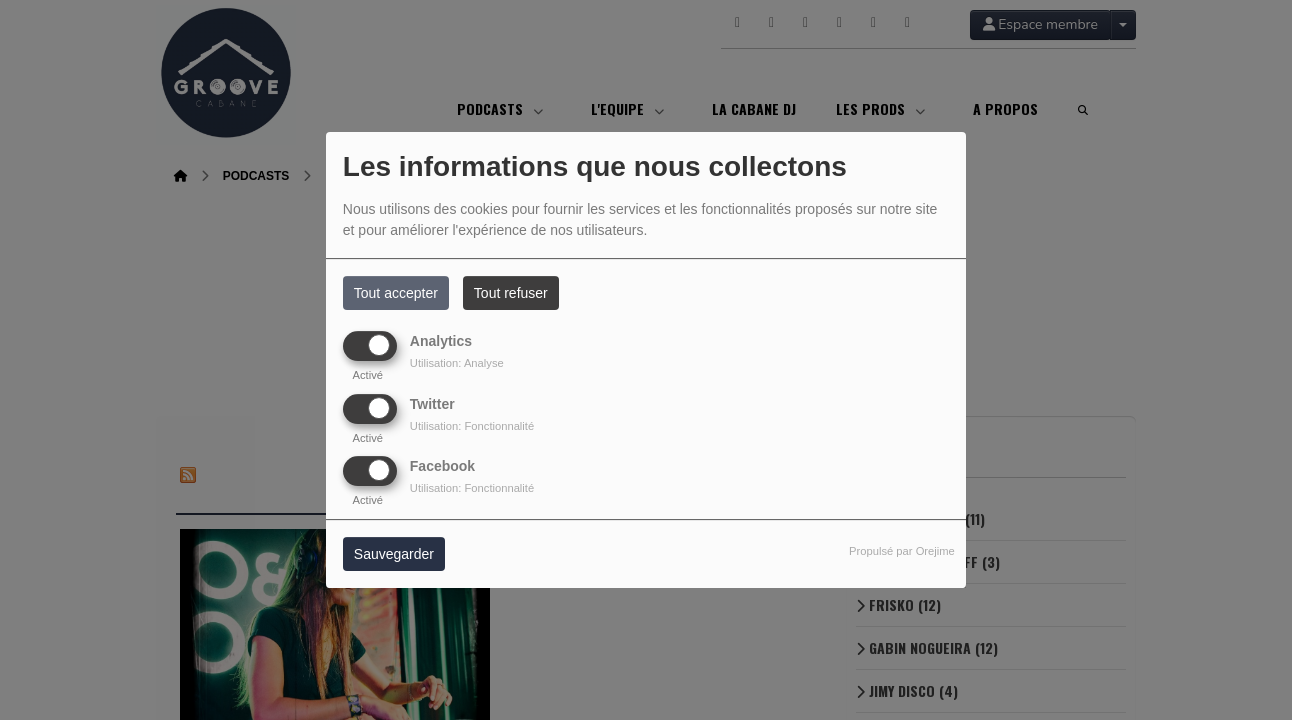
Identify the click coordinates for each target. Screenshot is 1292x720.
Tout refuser (511, 293)
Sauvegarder (394, 554)
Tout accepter (396, 293)
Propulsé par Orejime (902, 551)
